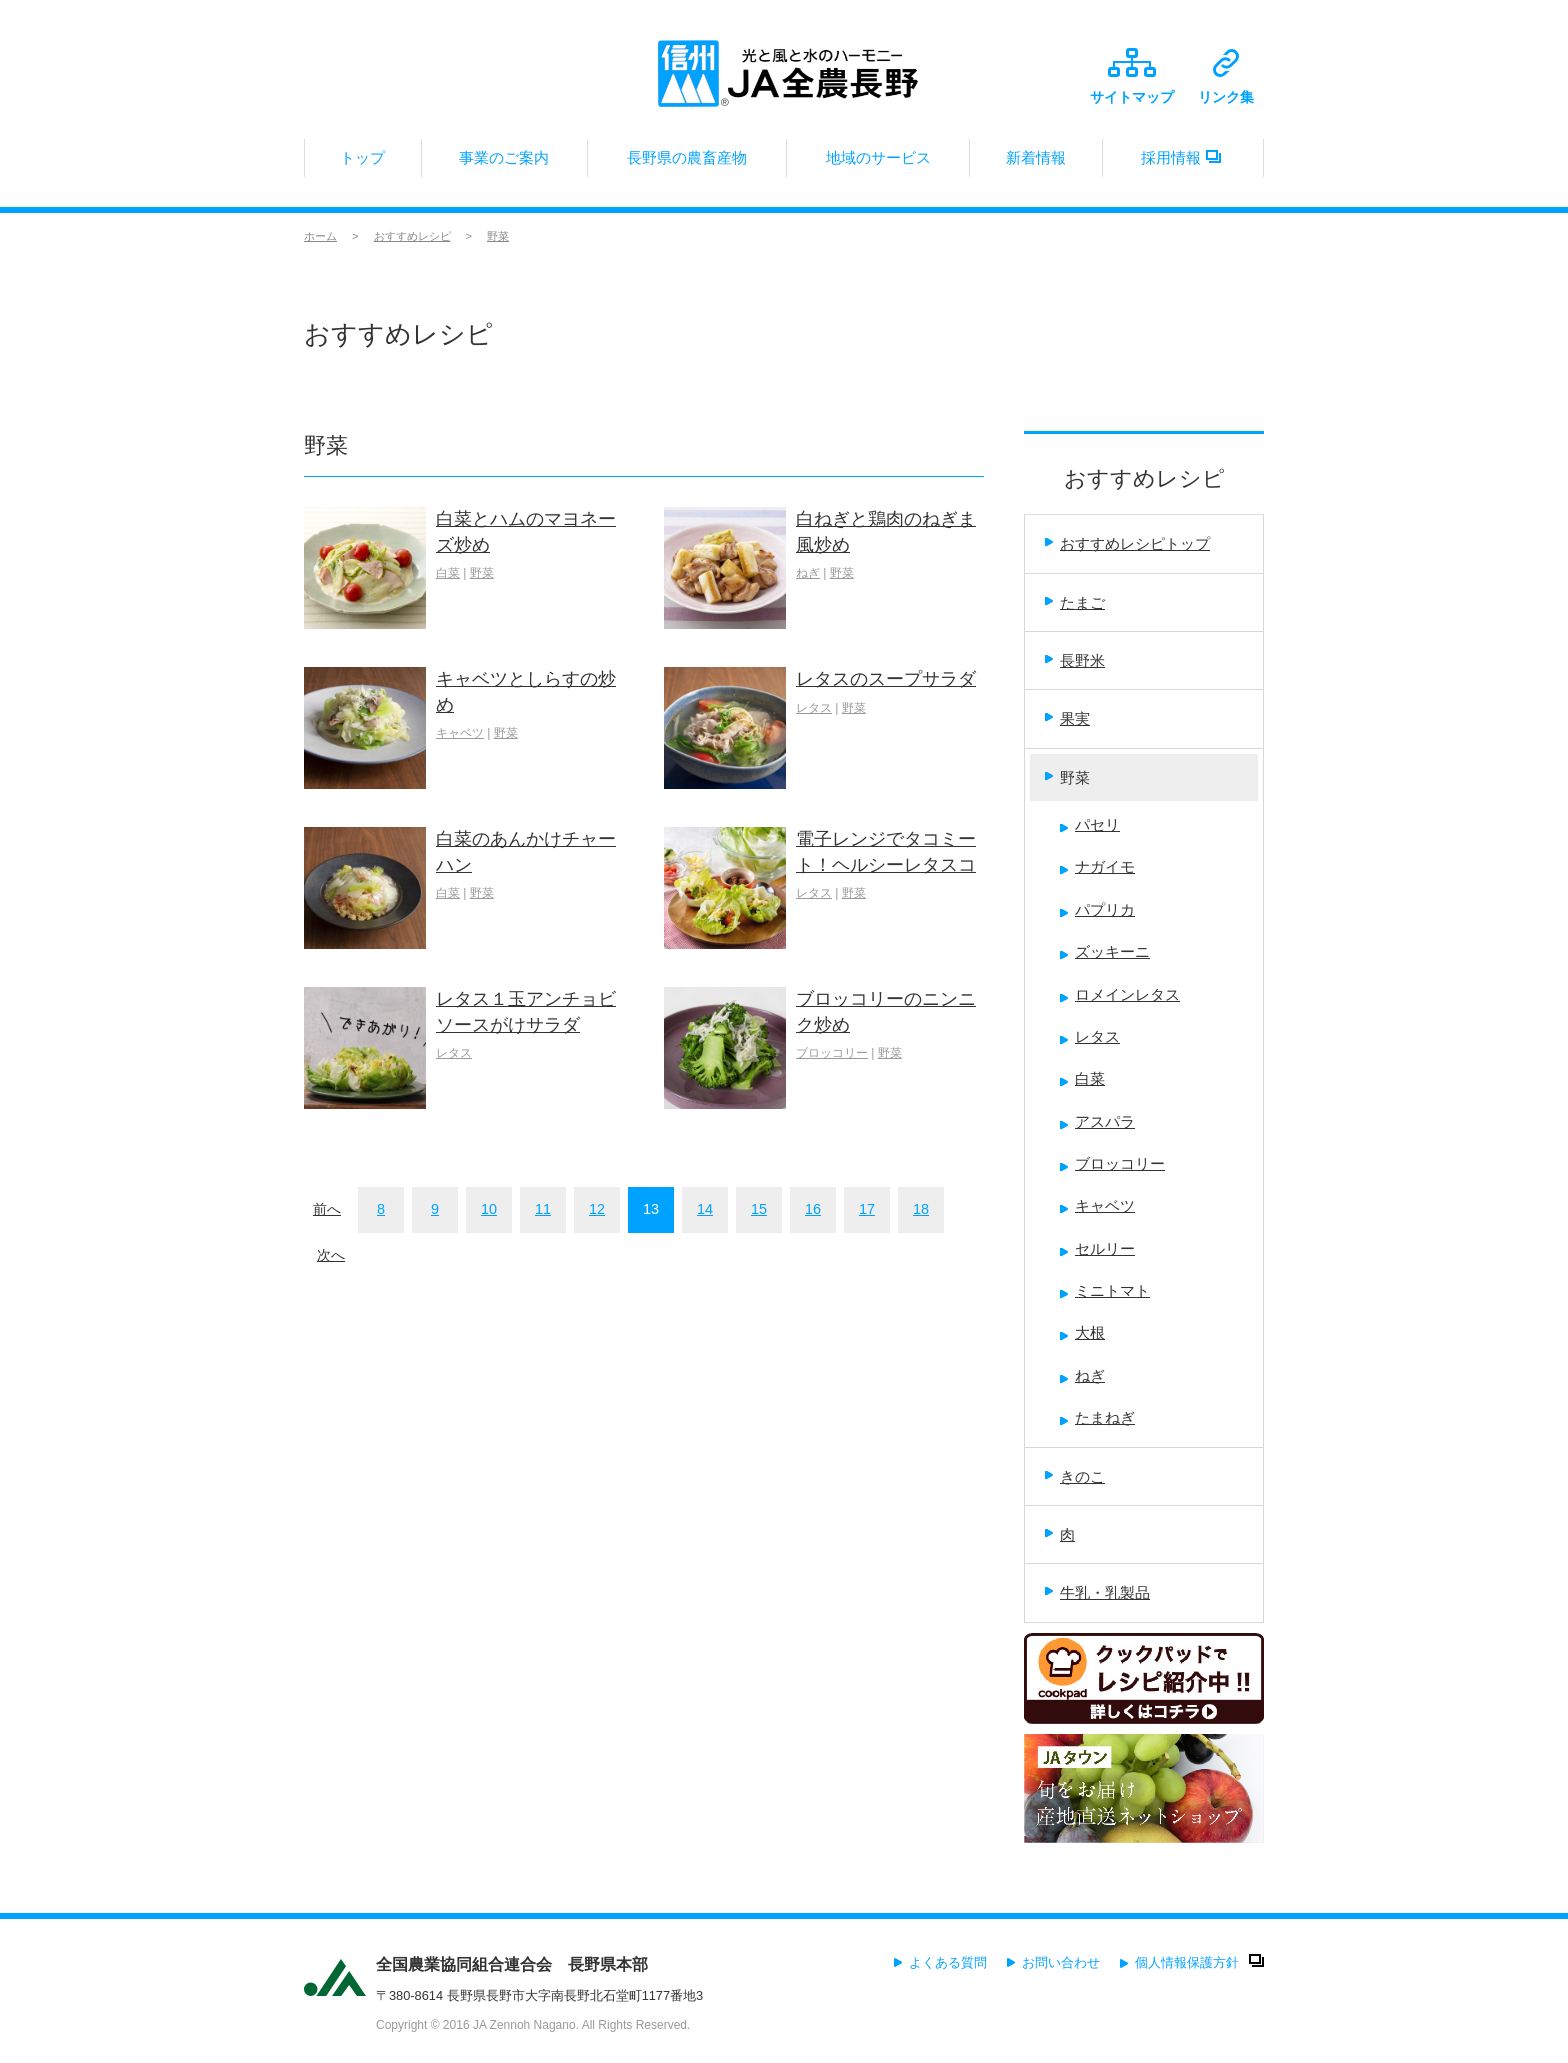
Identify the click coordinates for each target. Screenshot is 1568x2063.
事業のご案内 (504, 163)
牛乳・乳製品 (1097, 1592)
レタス (814, 708)
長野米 (1075, 660)
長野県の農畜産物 (687, 163)
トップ (363, 163)
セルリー (1097, 1248)
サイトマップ (1132, 76)
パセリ (1090, 824)
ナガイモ (1097, 866)
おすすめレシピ (412, 236)
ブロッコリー (832, 1053)
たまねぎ (1097, 1417)
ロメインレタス (1120, 994)
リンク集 (1226, 77)
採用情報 (1183, 163)
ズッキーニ (1105, 951)
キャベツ (460, 733)
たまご (1075, 602)
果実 (1067, 718)
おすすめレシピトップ (1127, 543)
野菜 (498, 236)
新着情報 (1036, 163)
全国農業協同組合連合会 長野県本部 (512, 1964)
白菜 (448, 573)
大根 (1082, 1332)
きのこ (1075, 1476)
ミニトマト (1105, 1290)
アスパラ (1097, 1121)
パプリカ (1097, 909)
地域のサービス (878, 163)
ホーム (320, 236)
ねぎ (808, 573)
